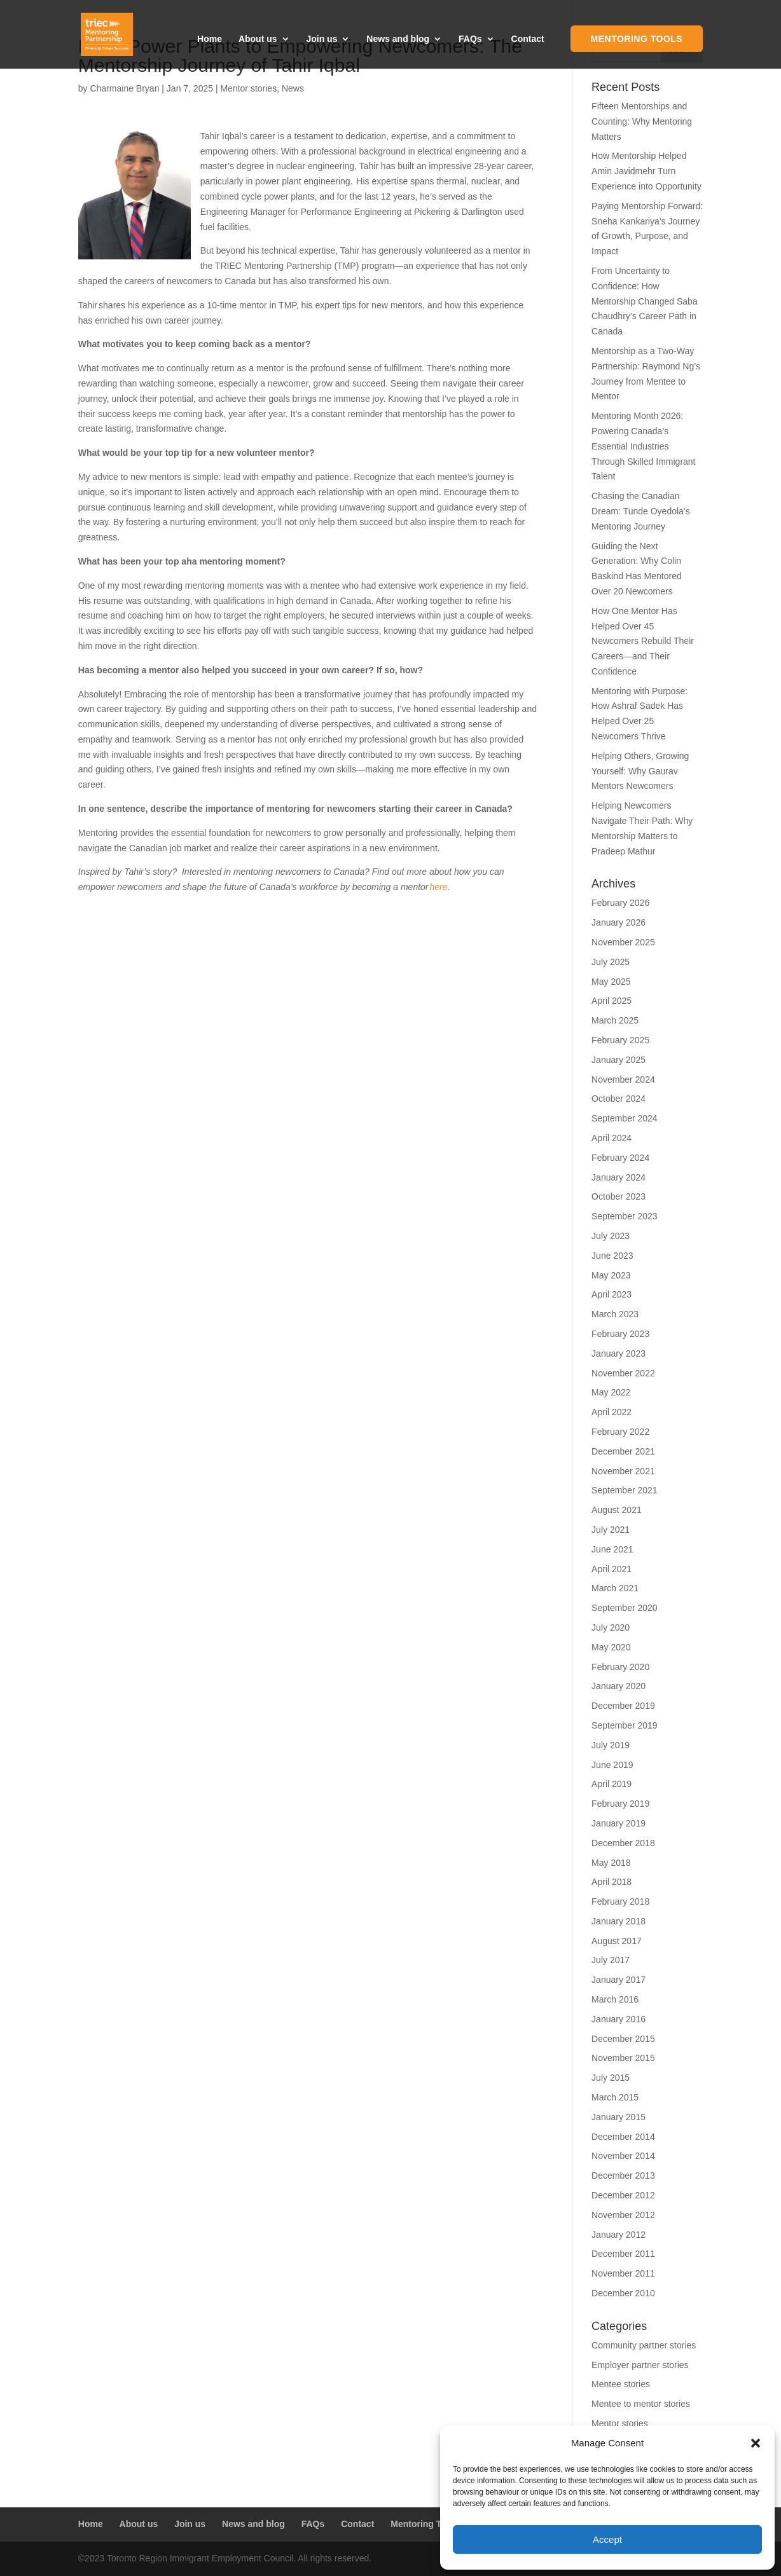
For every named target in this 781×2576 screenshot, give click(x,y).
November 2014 (623, 2156)
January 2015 (618, 2117)
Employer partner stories (640, 2365)
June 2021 (612, 1549)
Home (209, 39)
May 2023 (610, 1275)
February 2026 (620, 903)
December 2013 (623, 2175)
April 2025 (611, 1001)
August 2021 (616, 1510)
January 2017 (618, 1980)
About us (257, 39)
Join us (321, 39)
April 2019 (611, 1784)
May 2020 (610, 1647)
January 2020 (618, 1686)
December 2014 (623, 2137)
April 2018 (611, 1882)
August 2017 (616, 1941)
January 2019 (618, 1823)
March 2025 (615, 1020)
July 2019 (610, 1745)
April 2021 (611, 1569)
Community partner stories (643, 2345)
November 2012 (623, 2215)
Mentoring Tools (637, 39)
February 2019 (620, 1803)
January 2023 (618, 1353)
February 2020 (620, 1667)
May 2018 (610, 1863)
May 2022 (610, 1392)
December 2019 (623, 1706)
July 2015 (610, 2077)
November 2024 (623, 1079)
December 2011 (623, 2254)
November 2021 (623, 1471)
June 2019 (612, 1765)
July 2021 (610, 1529)
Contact (527, 39)
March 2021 (615, 1588)
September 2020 (624, 1608)
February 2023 (620, 1334)
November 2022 (623, 1373)
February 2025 (620, 1040)
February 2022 (620, 1432)
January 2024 (618, 1177)
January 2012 (618, 2235)
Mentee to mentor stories (640, 2404)
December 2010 (623, 2293)
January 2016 (618, 2019)
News (293, 88)
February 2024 (620, 1158)
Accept (607, 2539)
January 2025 (618, 1060)
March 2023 (615, 1314)
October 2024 (618, 1098)
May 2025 (610, 981)
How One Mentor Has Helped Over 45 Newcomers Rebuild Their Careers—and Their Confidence (642, 641)
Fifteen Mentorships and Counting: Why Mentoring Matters (641, 121)
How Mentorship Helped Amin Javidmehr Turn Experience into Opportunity (646, 171)
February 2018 (620, 1901)
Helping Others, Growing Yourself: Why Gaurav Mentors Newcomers (640, 771)
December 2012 (623, 2195)
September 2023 (624, 1216)
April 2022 (611, 1412)
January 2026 (618, 922)
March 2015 (615, 2097)
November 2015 (623, 2058)
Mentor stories (248, 88)
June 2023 (612, 1255)
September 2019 (624, 1725)
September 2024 (624, 1118)
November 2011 (623, 2273)
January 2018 (618, 1921)
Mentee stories (620, 2384)
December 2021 (623, 1451)
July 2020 (610, 1627)
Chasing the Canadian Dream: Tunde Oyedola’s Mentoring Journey (640, 511)
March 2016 (615, 1999)
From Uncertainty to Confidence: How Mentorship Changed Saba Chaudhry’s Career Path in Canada (644, 301)
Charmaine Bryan (124, 88)
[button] (755, 2443)
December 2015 (623, 2039)
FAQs (470, 39)
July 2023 (610, 1236)
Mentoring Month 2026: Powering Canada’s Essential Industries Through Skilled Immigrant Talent (643, 446)
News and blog (397, 39)
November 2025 (623, 942)
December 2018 (623, 1843)
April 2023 (611, 1294)
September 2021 (624, 1490)
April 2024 (611, 1138)
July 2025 (610, 962)
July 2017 (610, 1960)
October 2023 (618, 1196)
